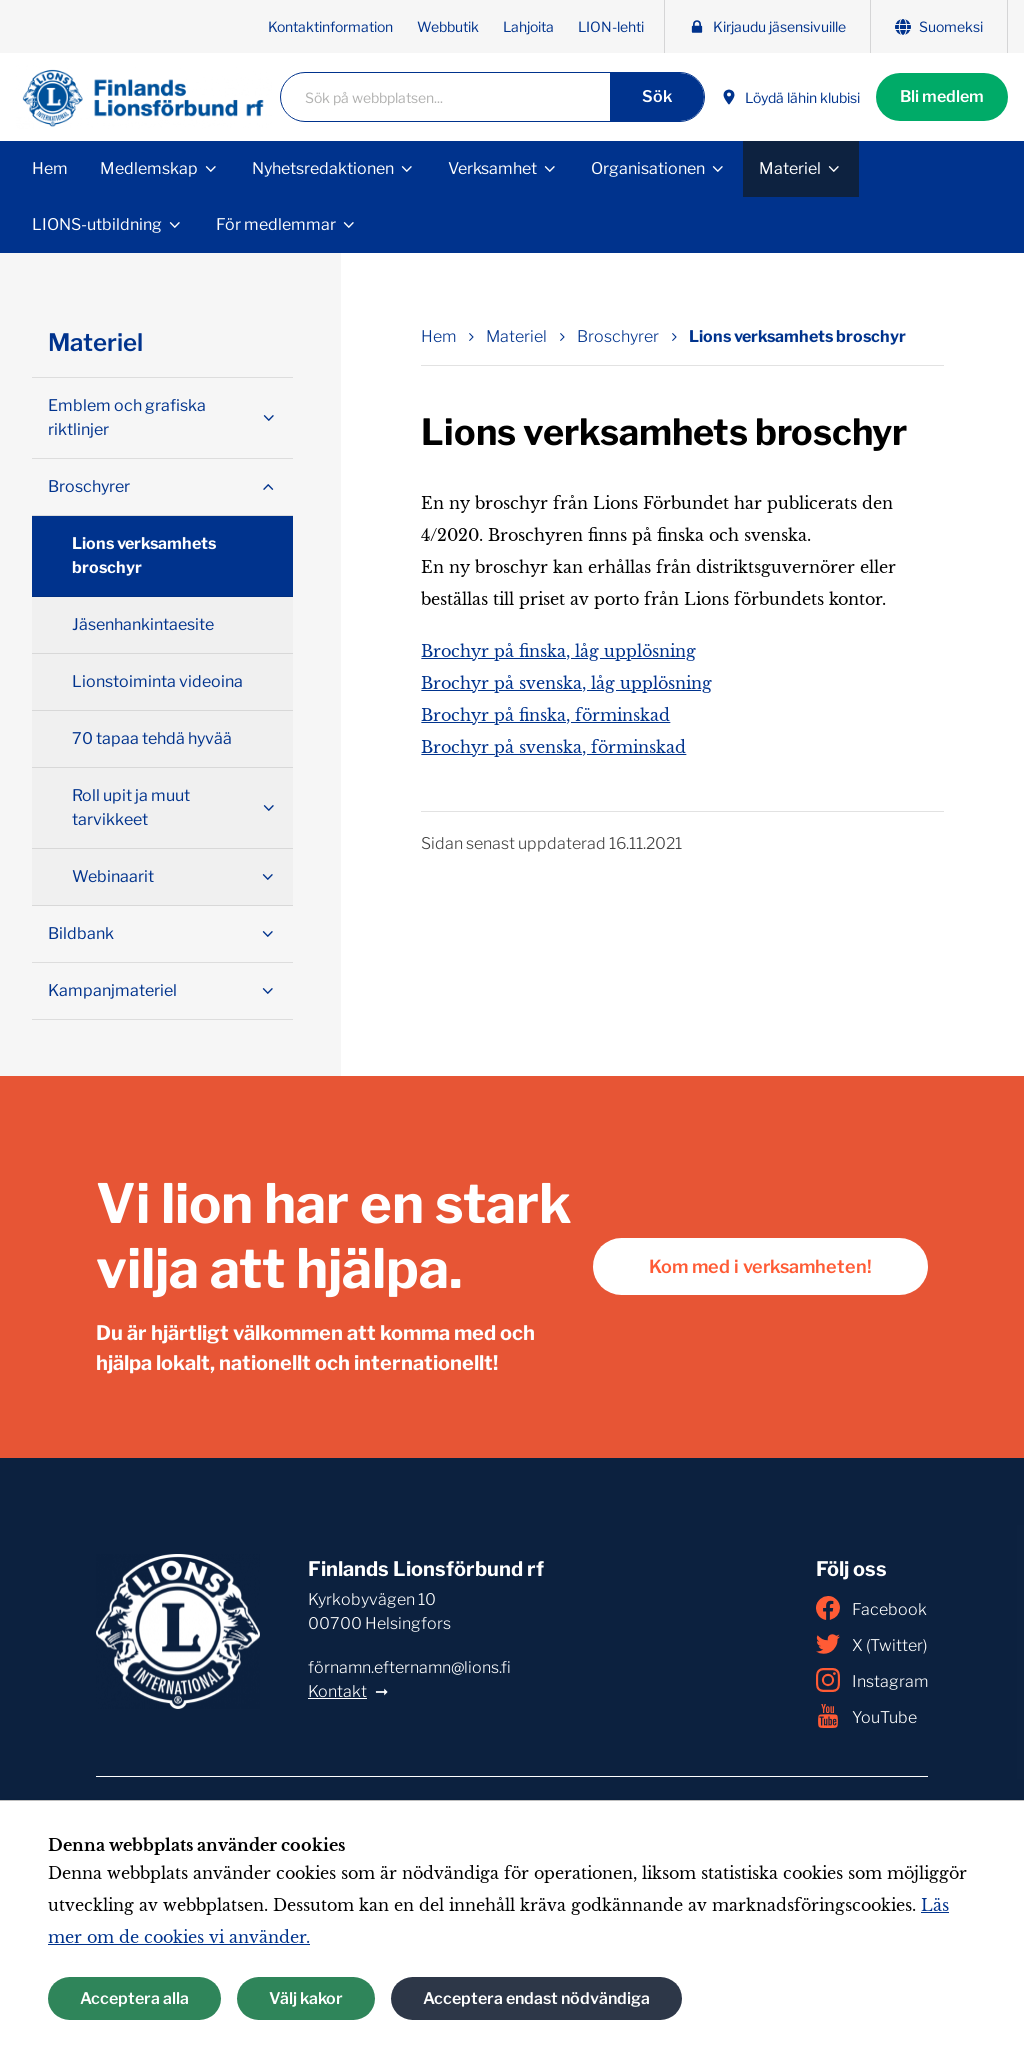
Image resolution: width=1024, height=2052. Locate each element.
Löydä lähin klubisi (790, 97)
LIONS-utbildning (97, 224)
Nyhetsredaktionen (323, 168)
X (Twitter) (871, 1644)
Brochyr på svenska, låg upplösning (566, 683)
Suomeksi (939, 26)
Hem (50, 168)
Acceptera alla (134, 1998)
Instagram (872, 1680)
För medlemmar (276, 224)
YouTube (866, 1716)
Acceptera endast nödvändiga (536, 1998)
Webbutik (448, 26)
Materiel (790, 168)
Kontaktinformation (330, 26)
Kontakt (337, 1691)
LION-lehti (611, 26)
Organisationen (648, 168)
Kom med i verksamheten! (760, 1266)
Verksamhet (492, 168)
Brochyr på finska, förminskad (545, 715)
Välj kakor (306, 1998)
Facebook (871, 1608)
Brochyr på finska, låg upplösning (558, 651)
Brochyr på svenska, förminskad (553, 747)
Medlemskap (149, 168)
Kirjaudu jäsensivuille (767, 26)
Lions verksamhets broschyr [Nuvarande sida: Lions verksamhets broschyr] (797, 336)
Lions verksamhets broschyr (144, 555)
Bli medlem (942, 96)
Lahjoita (528, 26)
